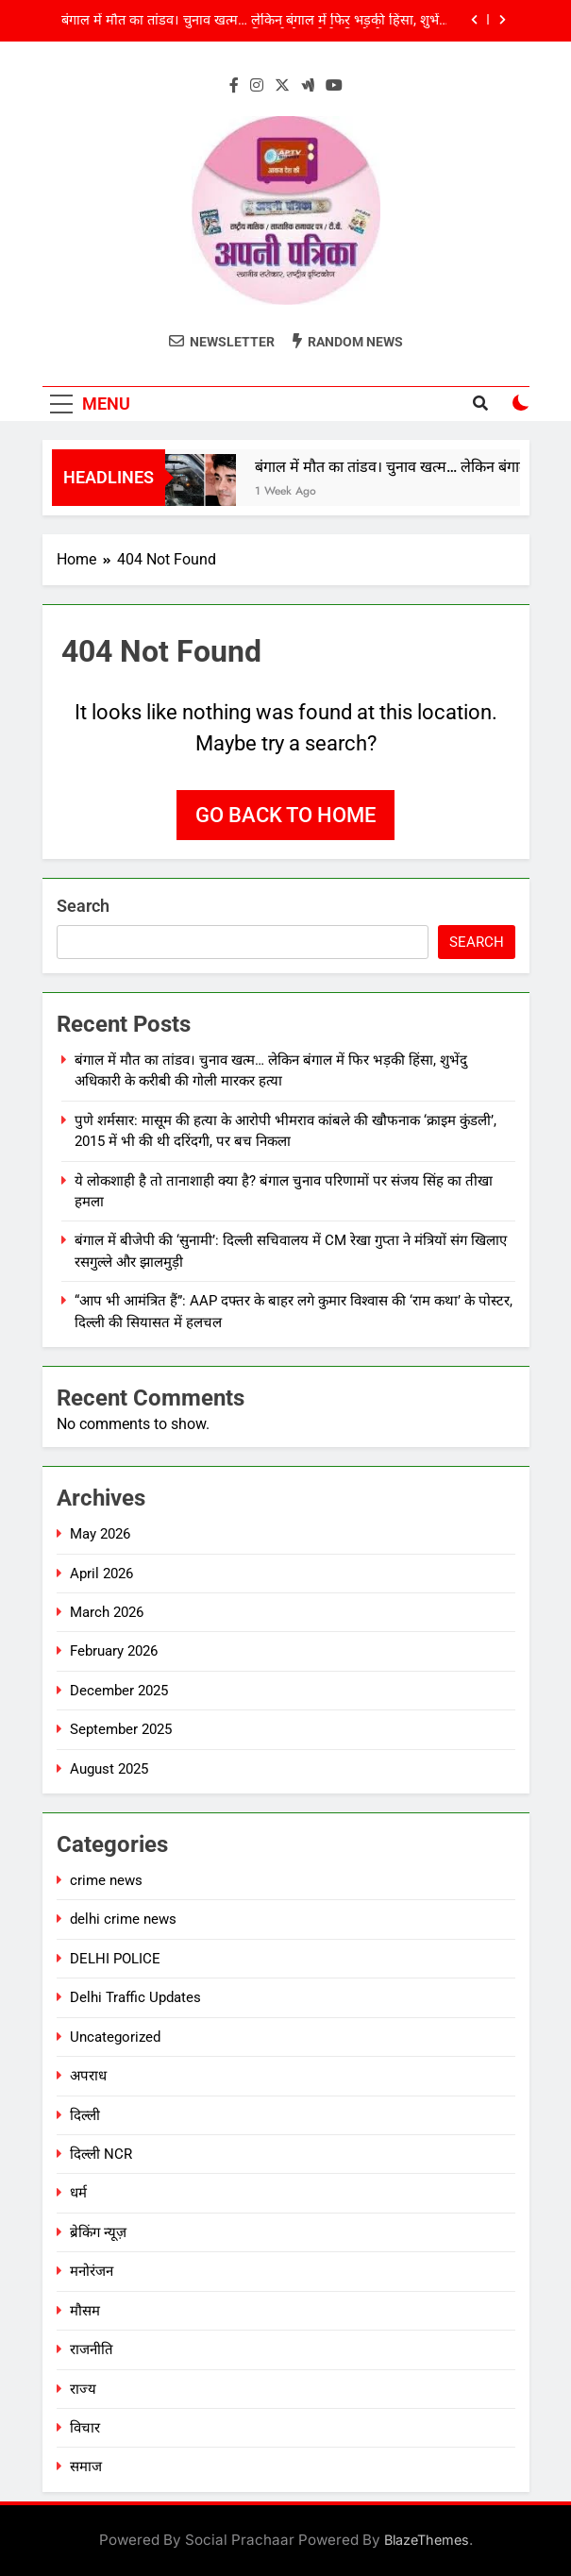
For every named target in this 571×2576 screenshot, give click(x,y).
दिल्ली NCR (101, 2154)
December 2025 (119, 1690)
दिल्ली (85, 2115)
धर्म (78, 2192)
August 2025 (109, 1768)
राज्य (83, 2389)
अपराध (88, 2075)
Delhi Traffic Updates (135, 1997)
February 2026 (114, 1650)
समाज (86, 2466)
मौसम (85, 2310)
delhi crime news (123, 1919)
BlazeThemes (426, 2540)
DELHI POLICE (115, 1958)
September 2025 (121, 1729)
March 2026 (106, 1612)
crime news (106, 1880)
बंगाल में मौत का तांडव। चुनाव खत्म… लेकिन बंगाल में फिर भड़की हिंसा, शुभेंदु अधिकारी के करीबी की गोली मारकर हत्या (253, 20)
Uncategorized (115, 2037)
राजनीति (91, 2349)
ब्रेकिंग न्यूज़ (98, 2232)
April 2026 (101, 1573)
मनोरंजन (91, 2271)
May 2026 (100, 1533)
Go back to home (285, 815)
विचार (85, 2427)
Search (83, 906)
